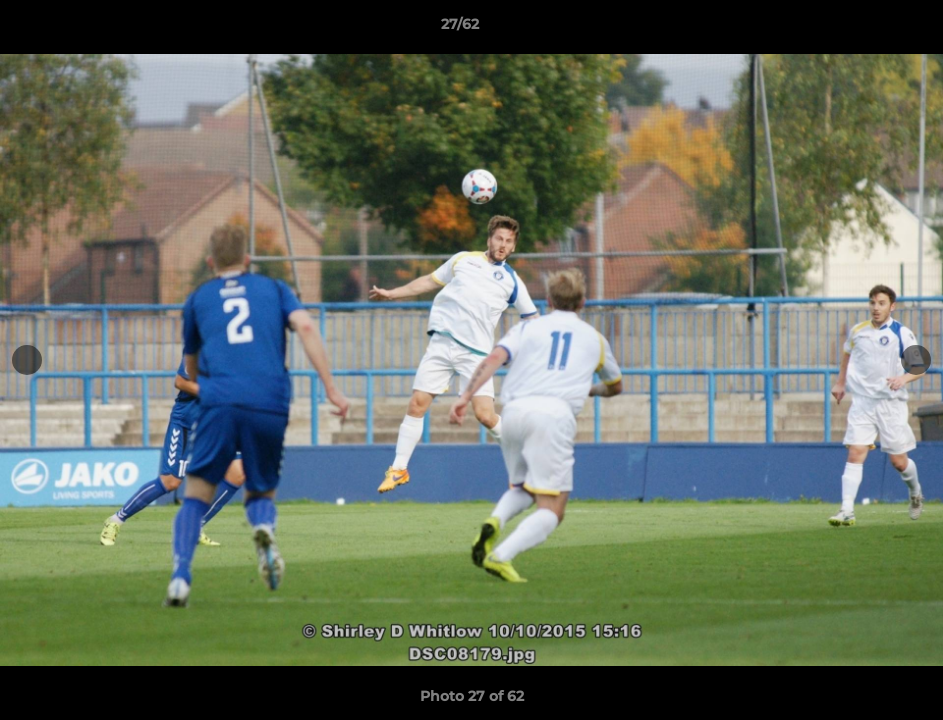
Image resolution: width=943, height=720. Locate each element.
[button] (859, 29)
